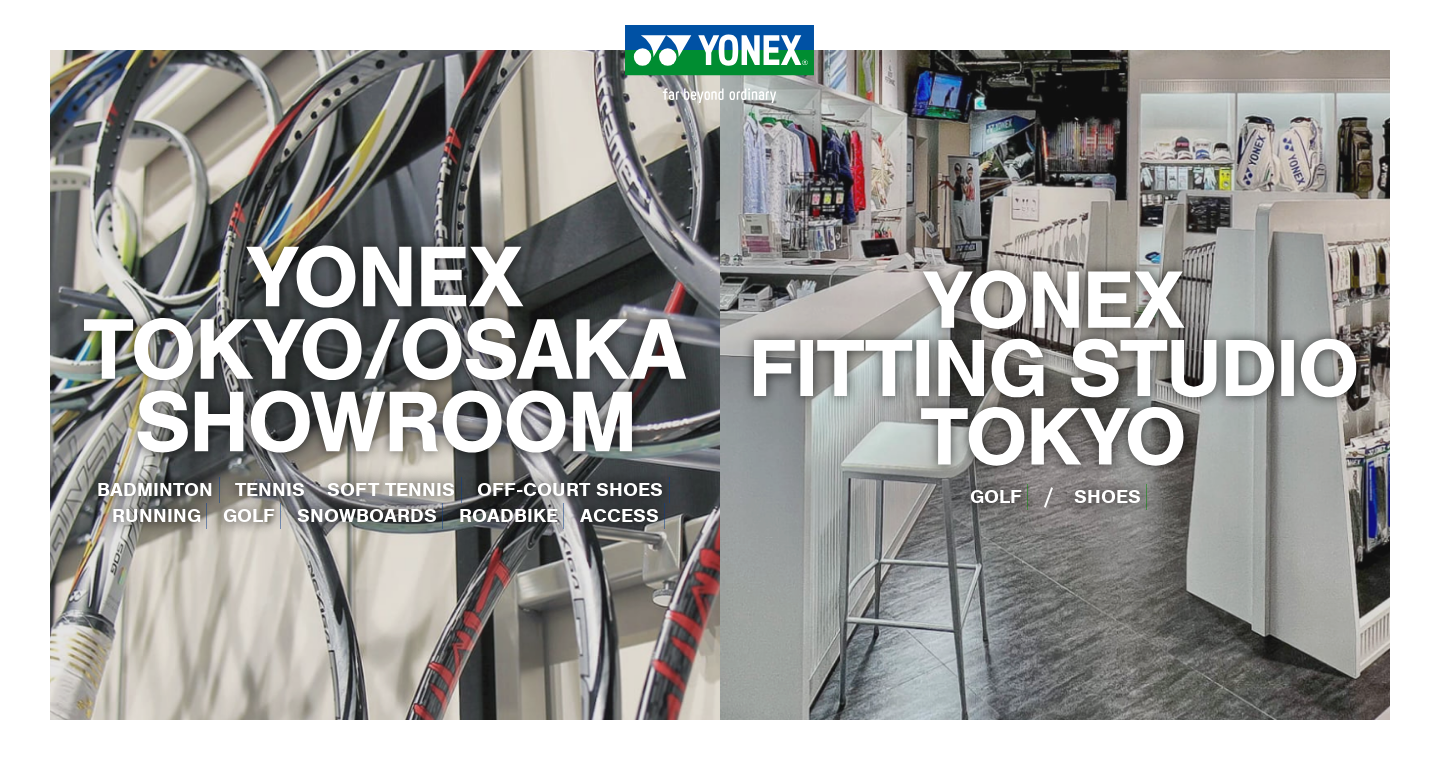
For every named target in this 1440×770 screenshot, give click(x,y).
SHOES (1107, 496)
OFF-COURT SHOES (570, 489)
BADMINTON (155, 489)
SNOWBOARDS (367, 515)
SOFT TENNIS (391, 489)
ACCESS (619, 515)
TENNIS (270, 489)
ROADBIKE (508, 515)
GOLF (249, 515)
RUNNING (156, 515)
